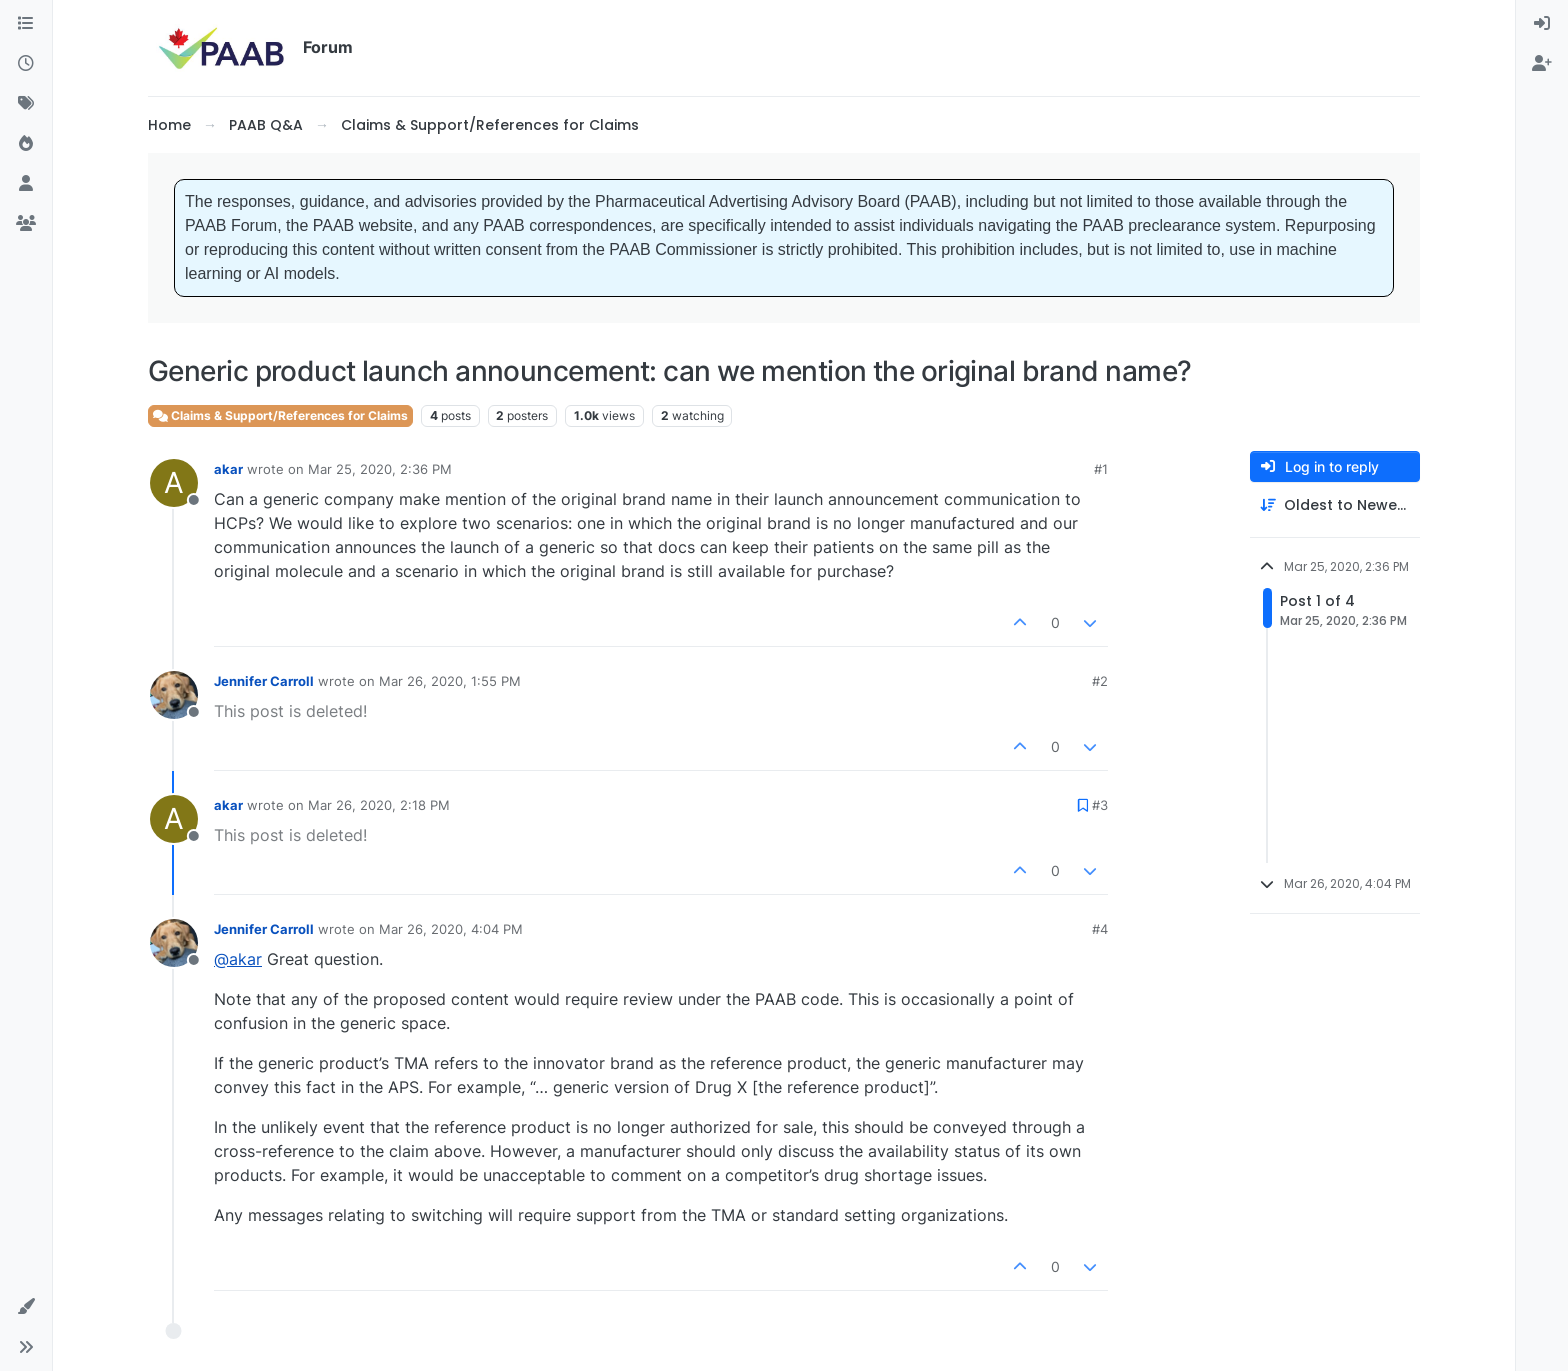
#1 (1101, 469)
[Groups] (26, 224)
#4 (1100, 929)
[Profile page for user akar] (174, 483)
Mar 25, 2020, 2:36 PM (380, 469)
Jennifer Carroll (264, 681)
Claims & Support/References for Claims (280, 415)
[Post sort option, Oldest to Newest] (1335, 505)
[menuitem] (1542, 24)
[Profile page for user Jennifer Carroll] (174, 695)
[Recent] (26, 64)
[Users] (26, 184)
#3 (1100, 805)
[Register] (1542, 64)
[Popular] (26, 144)
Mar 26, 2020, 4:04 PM (451, 929)
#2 (1100, 681)
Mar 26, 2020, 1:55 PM (450, 681)
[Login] (1542, 24)
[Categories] (26, 24)
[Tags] (26, 104)
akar (228, 469)
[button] (26, 1307)
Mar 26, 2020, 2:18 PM (379, 805)
